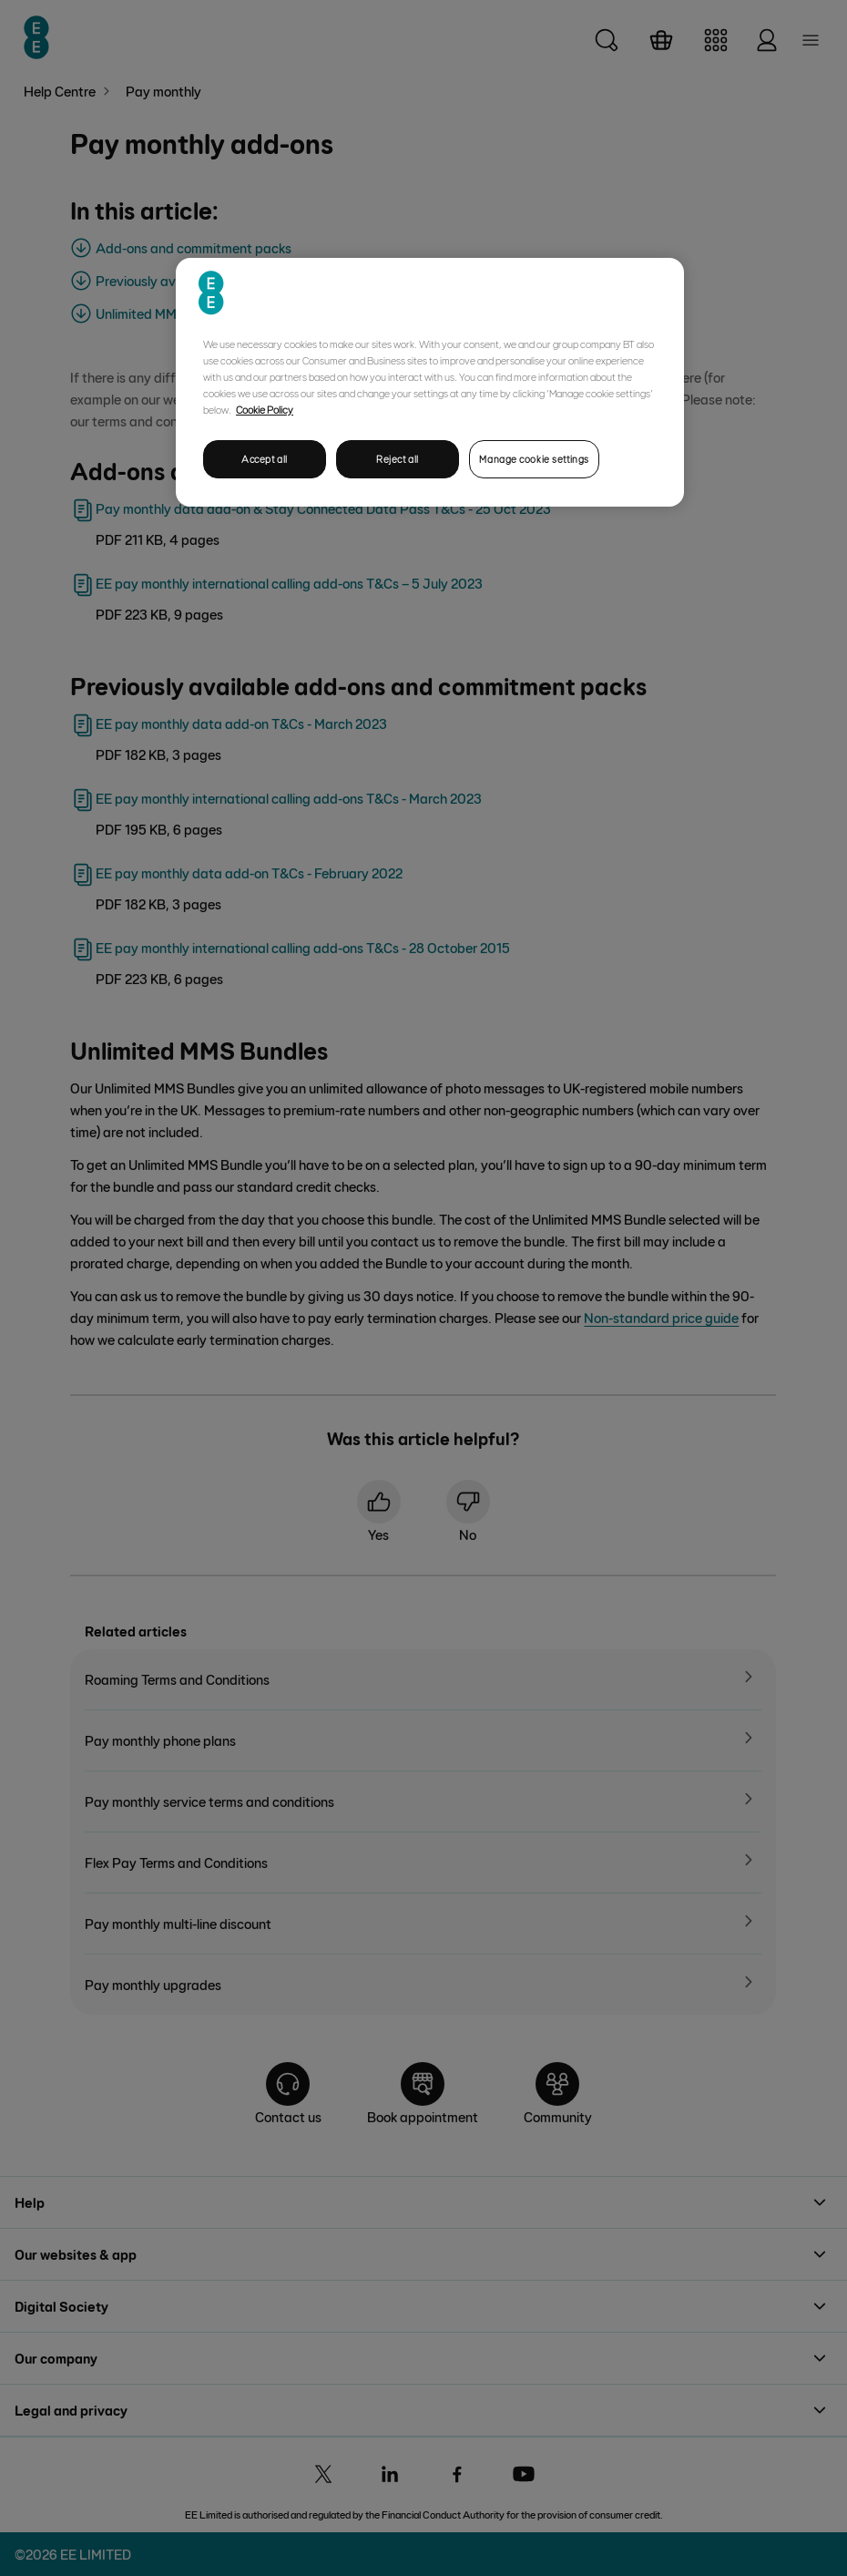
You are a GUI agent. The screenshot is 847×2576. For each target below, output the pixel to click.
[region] (430, 382)
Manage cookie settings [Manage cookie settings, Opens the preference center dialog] (534, 459)
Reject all (397, 459)
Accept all (264, 459)
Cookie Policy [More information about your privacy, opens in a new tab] (264, 409)
